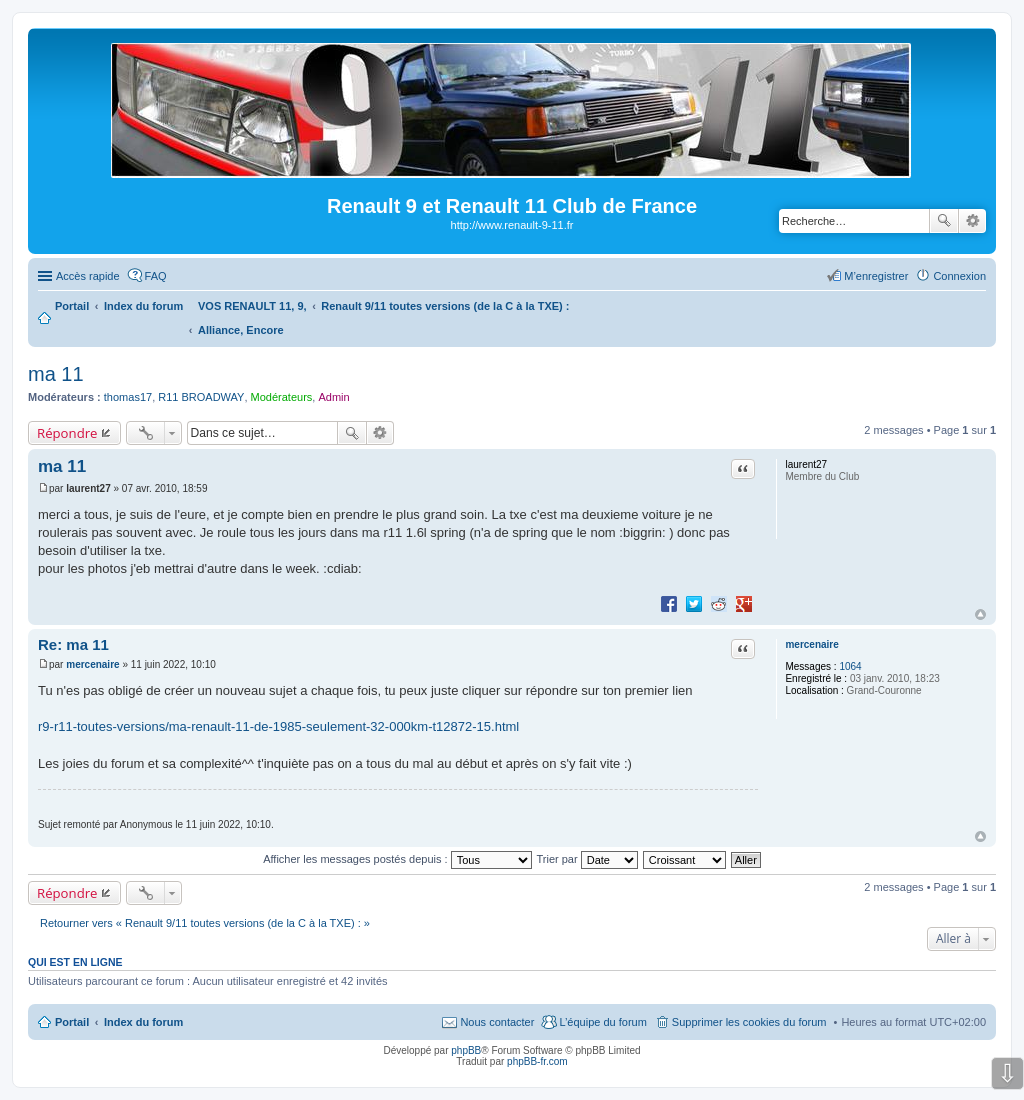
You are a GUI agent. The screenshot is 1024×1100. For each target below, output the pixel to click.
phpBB (466, 1050)
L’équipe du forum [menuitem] (602, 1022)
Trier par (587, 859)
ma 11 (56, 374)
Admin (333, 397)
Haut (980, 614)
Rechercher (944, 221)
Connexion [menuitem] (959, 276)
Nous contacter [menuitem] (497, 1022)
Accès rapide (88, 276)
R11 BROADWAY (201, 397)
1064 (850, 666)
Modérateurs (282, 397)
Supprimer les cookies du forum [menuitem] (749, 1022)
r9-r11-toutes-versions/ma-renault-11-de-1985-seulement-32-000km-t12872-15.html (278, 726)
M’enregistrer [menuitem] (876, 276)
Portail (72, 306)
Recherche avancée (972, 221)
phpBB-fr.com (537, 1061)
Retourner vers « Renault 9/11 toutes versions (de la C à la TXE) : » (205, 923)
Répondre (67, 433)
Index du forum (143, 1022)
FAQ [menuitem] (156, 276)
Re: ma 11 (73, 644)
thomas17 (128, 397)
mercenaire (811, 644)
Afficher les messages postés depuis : (397, 859)
